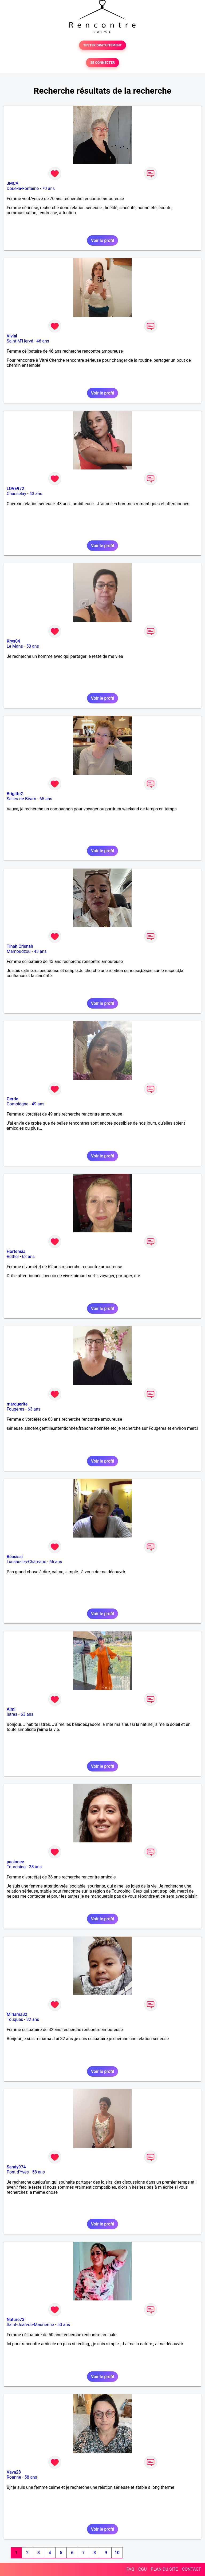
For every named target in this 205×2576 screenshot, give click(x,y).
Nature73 (15, 2319)
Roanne (14, 2477)
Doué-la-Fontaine (23, 188)
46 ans (42, 341)
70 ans (48, 188)
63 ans (33, 1409)
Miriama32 (17, 2014)
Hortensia (16, 1251)
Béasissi (15, 1556)
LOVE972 (15, 488)
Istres (12, 1714)
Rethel (13, 1256)
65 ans (46, 798)
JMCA (12, 183)
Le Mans (15, 646)
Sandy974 (16, 2166)
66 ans (55, 1561)
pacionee (15, 1861)
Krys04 (13, 641)
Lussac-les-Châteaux (26, 1561)
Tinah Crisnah (20, 946)
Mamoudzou (18, 951)
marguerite (17, 1404)
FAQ (130, 2569)
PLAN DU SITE (164, 2569)
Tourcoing (16, 1866)
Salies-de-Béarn (21, 798)
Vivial (12, 336)
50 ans (32, 646)
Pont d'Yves (18, 2172)
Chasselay (16, 493)
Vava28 (14, 2472)
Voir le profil (102, 240)
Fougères (15, 1409)
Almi (11, 1709)
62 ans (28, 1256)
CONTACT (191, 2569)
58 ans (38, 2172)
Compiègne (17, 1103)
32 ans (32, 2019)
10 (117, 2552)
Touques (15, 2019)
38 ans (35, 1866)
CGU (142, 2569)
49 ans (38, 1103)
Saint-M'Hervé (20, 341)
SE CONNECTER (102, 63)
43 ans (35, 493)
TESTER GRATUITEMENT (102, 45)
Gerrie (12, 1098)
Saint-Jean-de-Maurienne (30, 2324)
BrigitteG (15, 793)
